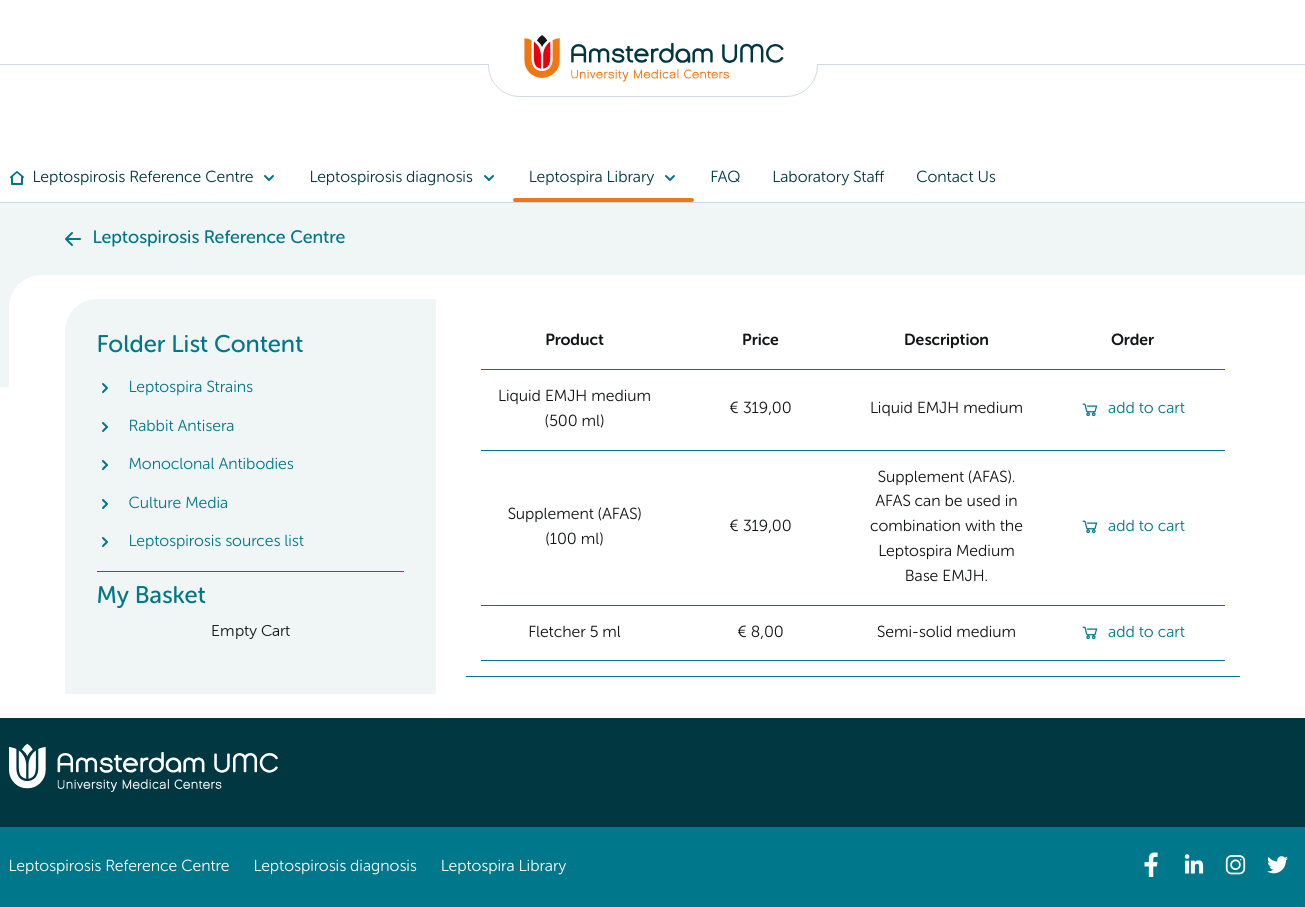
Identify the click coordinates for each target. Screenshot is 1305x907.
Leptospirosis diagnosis (334, 867)
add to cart (1132, 409)
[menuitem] (151, 178)
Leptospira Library (503, 867)
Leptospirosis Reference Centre (119, 867)
